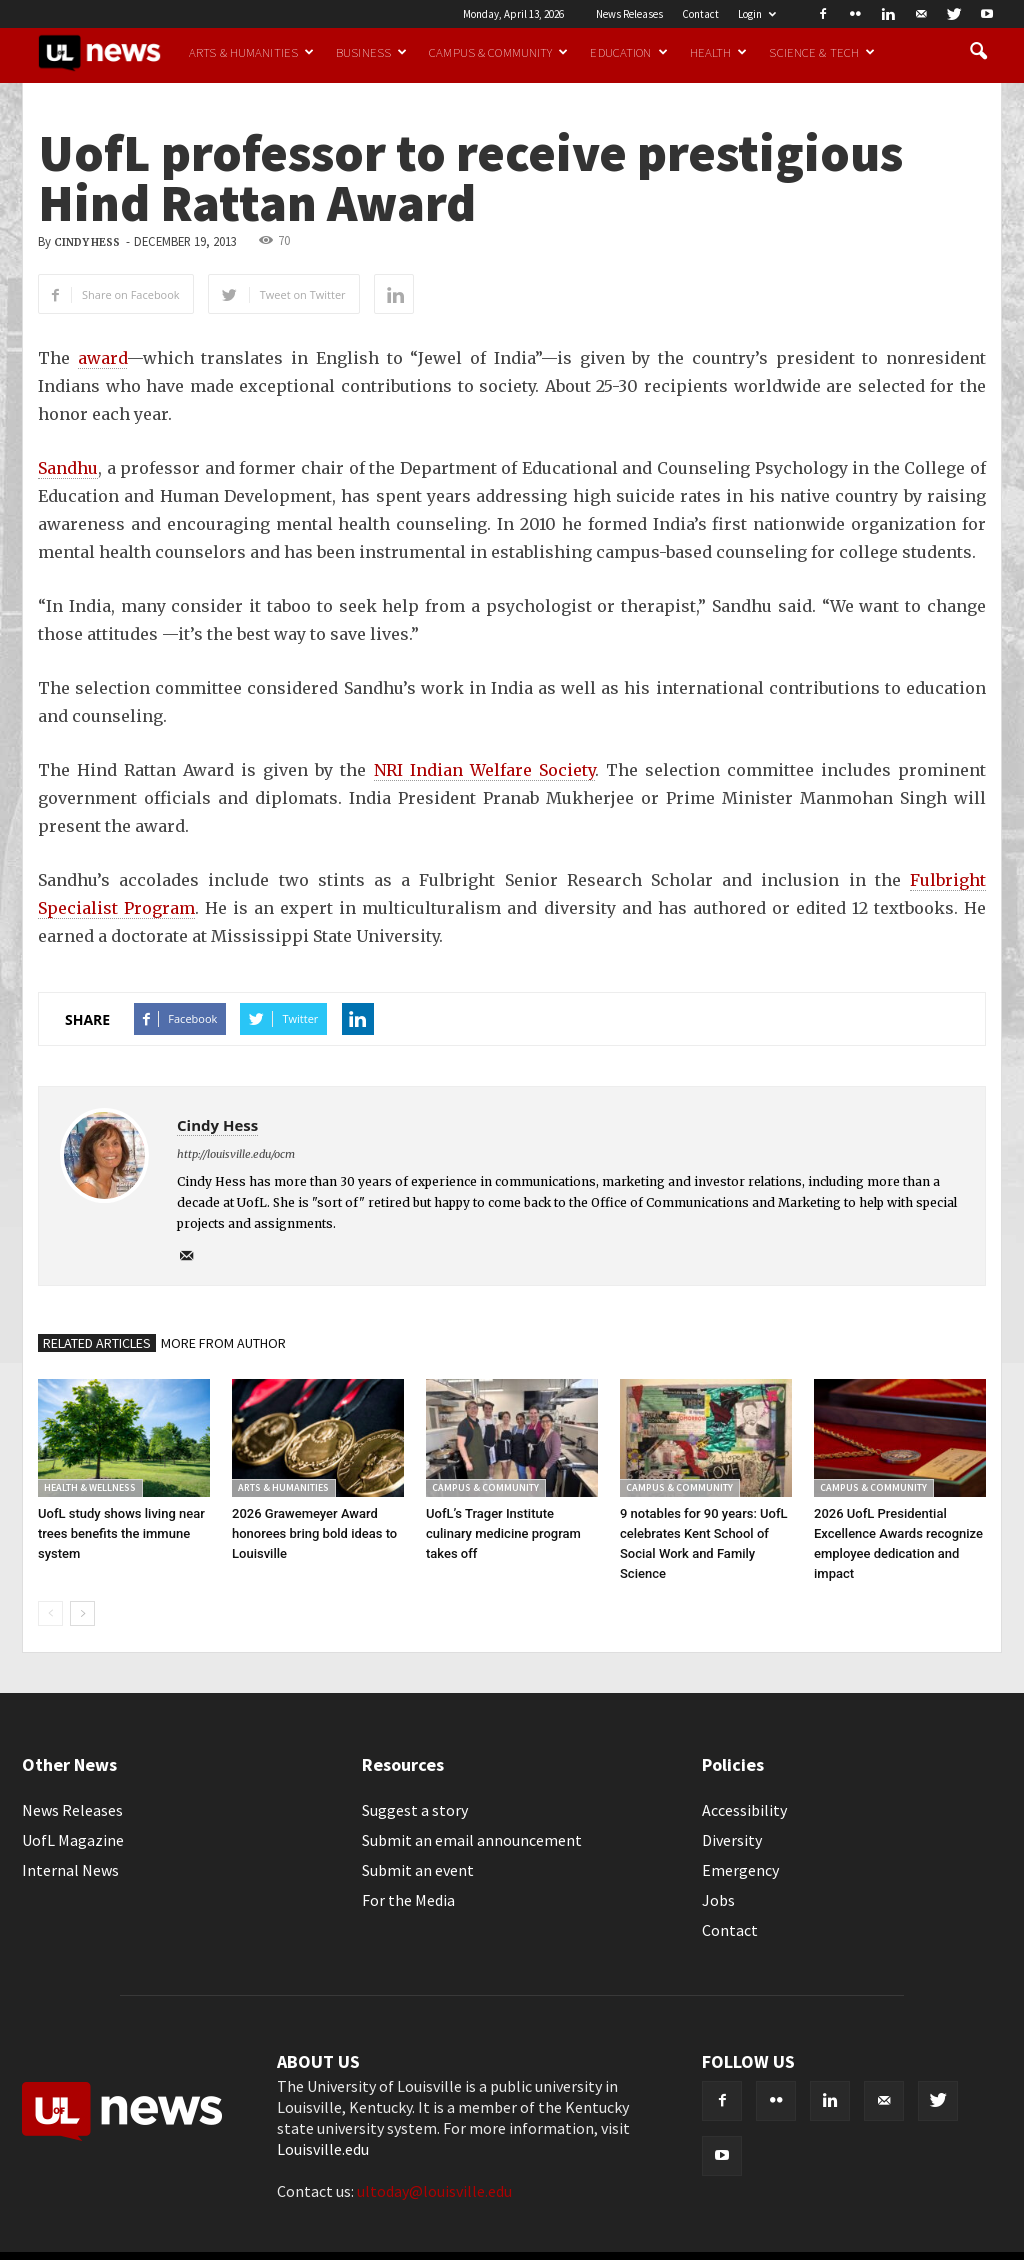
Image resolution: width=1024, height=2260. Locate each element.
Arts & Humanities (251, 52)
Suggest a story (415, 1810)
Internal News (70, 1870)
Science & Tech (822, 52)
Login (757, 14)
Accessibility (744, 1810)
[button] (978, 52)
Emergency (740, 1870)
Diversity (732, 1840)
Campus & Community (498, 52)
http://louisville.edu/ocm (236, 1154)
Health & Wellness (90, 1487)
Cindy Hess (87, 242)
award (102, 358)
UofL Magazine (73, 1840)
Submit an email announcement (472, 1840)
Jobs (718, 1900)
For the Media (408, 1900)
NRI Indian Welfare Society (484, 770)
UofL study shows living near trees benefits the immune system (121, 1533)
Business (371, 52)
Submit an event (418, 1870)
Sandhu (68, 468)
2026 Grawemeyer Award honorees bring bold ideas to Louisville (314, 1533)
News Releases (629, 14)
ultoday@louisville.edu (434, 2191)
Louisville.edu (323, 2149)
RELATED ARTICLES (97, 1343)
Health (719, 52)
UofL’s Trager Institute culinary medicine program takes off (503, 1533)
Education (628, 52)
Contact (700, 14)
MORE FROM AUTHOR (223, 1343)
